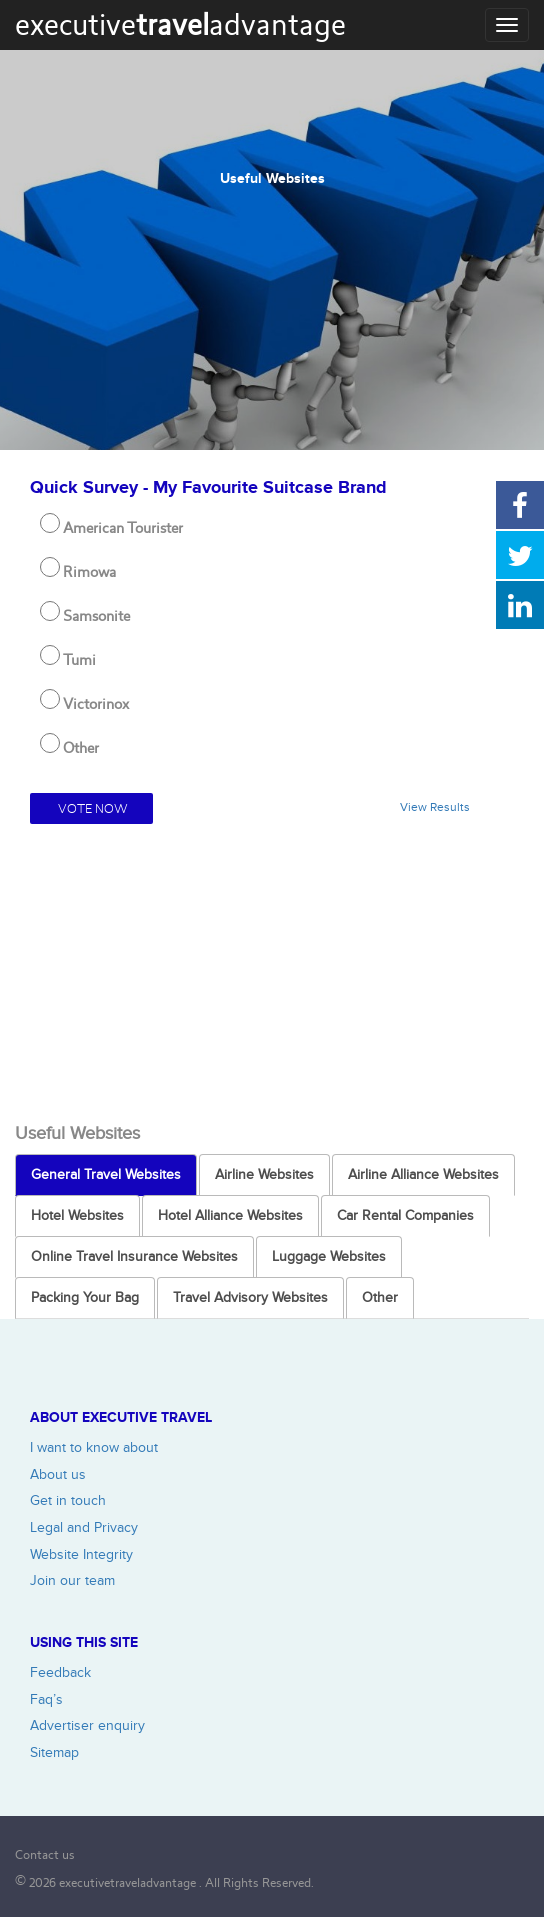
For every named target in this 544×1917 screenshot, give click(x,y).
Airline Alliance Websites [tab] (423, 1174)
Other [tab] (380, 1297)
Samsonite (96, 616)
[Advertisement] (272, 974)
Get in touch (68, 1500)
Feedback (60, 1672)
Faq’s (46, 1699)
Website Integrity (81, 1554)
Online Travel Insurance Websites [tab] (134, 1256)
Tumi (79, 660)
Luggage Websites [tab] (329, 1256)
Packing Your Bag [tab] (85, 1297)
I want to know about (94, 1447)
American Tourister (123, 528)
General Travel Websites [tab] (106, 1174)
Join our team (72, 1580)
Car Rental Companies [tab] (405, 1215)
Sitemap (54, 1752)
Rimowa (89, 572)
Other (81, 748)
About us (58, 1474)
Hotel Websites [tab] (77, 1215)
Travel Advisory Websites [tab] (250, 1297)
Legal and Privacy (84, 1527)
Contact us (45, 1854)
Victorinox (96, 704)
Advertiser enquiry (87, 1725)
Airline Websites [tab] (264, 1174)
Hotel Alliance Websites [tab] (230, 1215)
